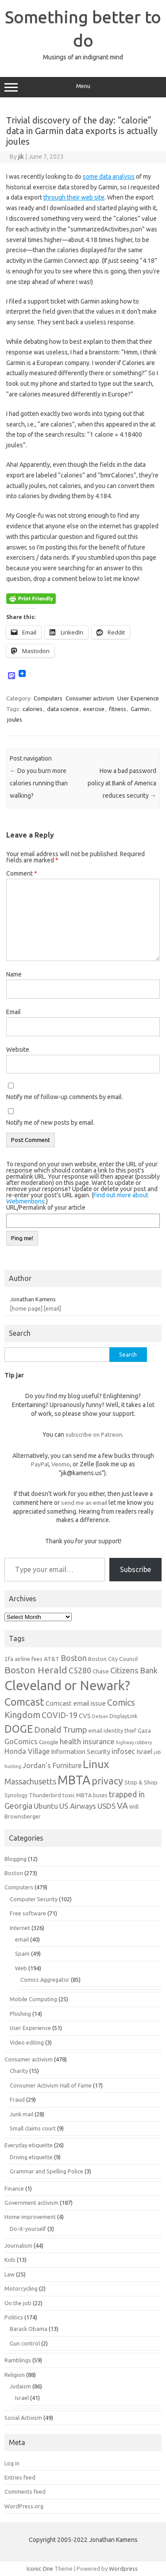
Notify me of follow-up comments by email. (64, 1096)
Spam (22, 1953)
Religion (14, 2375)
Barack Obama (28, 2329)
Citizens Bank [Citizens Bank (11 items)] (134, 1670)
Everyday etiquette (28, 2145)
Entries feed (19, 2477)
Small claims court (33, 2128)
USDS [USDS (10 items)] (106, 1806)
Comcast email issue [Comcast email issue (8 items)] (76, 1703)
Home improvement (30, 2217)
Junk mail (21, 2114)
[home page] (26, 1308)
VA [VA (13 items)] (122, 1806)
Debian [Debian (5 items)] (100, 1716)
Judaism (20, 2386)
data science (63, 709)
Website (17, 1049)
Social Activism (23, 2418)
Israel (22, 2398)
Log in (11, 2463)
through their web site (73, 197)
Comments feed (25, 2491)
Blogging (15, 1859)
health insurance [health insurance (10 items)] (87, 1741)
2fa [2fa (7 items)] (8, 1658)
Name (14, 974)
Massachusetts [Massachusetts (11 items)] (30, 1781)
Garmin (140, 709)
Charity (19, 2071)
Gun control (25, 2343)
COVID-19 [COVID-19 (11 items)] (59, 1715)
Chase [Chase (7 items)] (101, 1671)
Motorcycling (21, 2288)
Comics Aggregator (44, 1979)
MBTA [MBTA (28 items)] (74, 1780)
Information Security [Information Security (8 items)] (80, 1751)
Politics (13, 2317)
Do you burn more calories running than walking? (39, 783)
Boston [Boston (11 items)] (74, 1657)
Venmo (60, 1464)
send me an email (84, 1502)
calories (32, 709)
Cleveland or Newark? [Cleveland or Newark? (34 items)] (67, 1685)
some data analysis (109, 176)
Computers (48, 698)
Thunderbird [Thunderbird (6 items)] (45, 1795)
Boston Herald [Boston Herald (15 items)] (35, 1670)
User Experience (138, 698)
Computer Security (34, 1899)
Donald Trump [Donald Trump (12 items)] (60, 1729)
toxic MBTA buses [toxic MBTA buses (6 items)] (85, 1795)
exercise (93, 709)
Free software (28, 1913)
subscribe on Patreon (94, 1434)
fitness (117, 709)
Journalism (18, 2245)
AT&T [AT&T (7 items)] (51, 1658)
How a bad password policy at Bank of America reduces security (122, 783)
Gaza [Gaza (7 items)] (144, 1730)
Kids (9, 2260)
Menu (83, 87)
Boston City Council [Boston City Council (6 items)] (113, 1659)
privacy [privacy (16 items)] (107, 1781)
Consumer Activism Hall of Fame (51, 2085)
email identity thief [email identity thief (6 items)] (112, 1730)
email (22, 1939)
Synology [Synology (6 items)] (15, 1795)
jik (21, 156)
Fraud (17, 2099)
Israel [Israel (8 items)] (144, 1751)
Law (9, 2274)
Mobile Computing (33, 1999)
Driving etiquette (31, 2157)
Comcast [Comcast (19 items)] (24, 1701)
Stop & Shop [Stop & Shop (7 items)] (141, 1782)
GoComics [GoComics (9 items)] (21, 1742)
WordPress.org (23, 2506)
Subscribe (135, 1569)
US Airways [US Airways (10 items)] (77, 1806)
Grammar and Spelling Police (46, 2171)
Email (13, 1011)
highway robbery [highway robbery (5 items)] (134, 1742)
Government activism (31, 2202)
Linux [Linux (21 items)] (96, 1764)
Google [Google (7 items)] (48, 1742)
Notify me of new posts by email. (50, 1122)
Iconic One (40, 2568)
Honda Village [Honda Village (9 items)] (27, 1751)
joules (14, 719)
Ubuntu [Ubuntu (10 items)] (46, 1806)
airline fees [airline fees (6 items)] (28, 1659)
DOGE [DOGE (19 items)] (18, 1728)
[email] (52, 1308)
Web (21, 1968)
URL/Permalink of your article (45, 1207)
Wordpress (123, 2568)
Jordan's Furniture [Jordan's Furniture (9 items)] (52, 1765)
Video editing (27, 2042)
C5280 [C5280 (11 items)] (80, 1670)
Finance (14, 2188)
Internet (20, 1928)
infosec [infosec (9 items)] (123, 1751)
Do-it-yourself (28, 2229)
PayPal (40, 1464)
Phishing (20, 2014)
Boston (13, 1873)
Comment (21, 873)
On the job (17, 2303)
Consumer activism (90, 698)
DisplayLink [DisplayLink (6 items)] (123, 1716)
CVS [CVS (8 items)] (85, 1715)
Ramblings (17, 2360)
